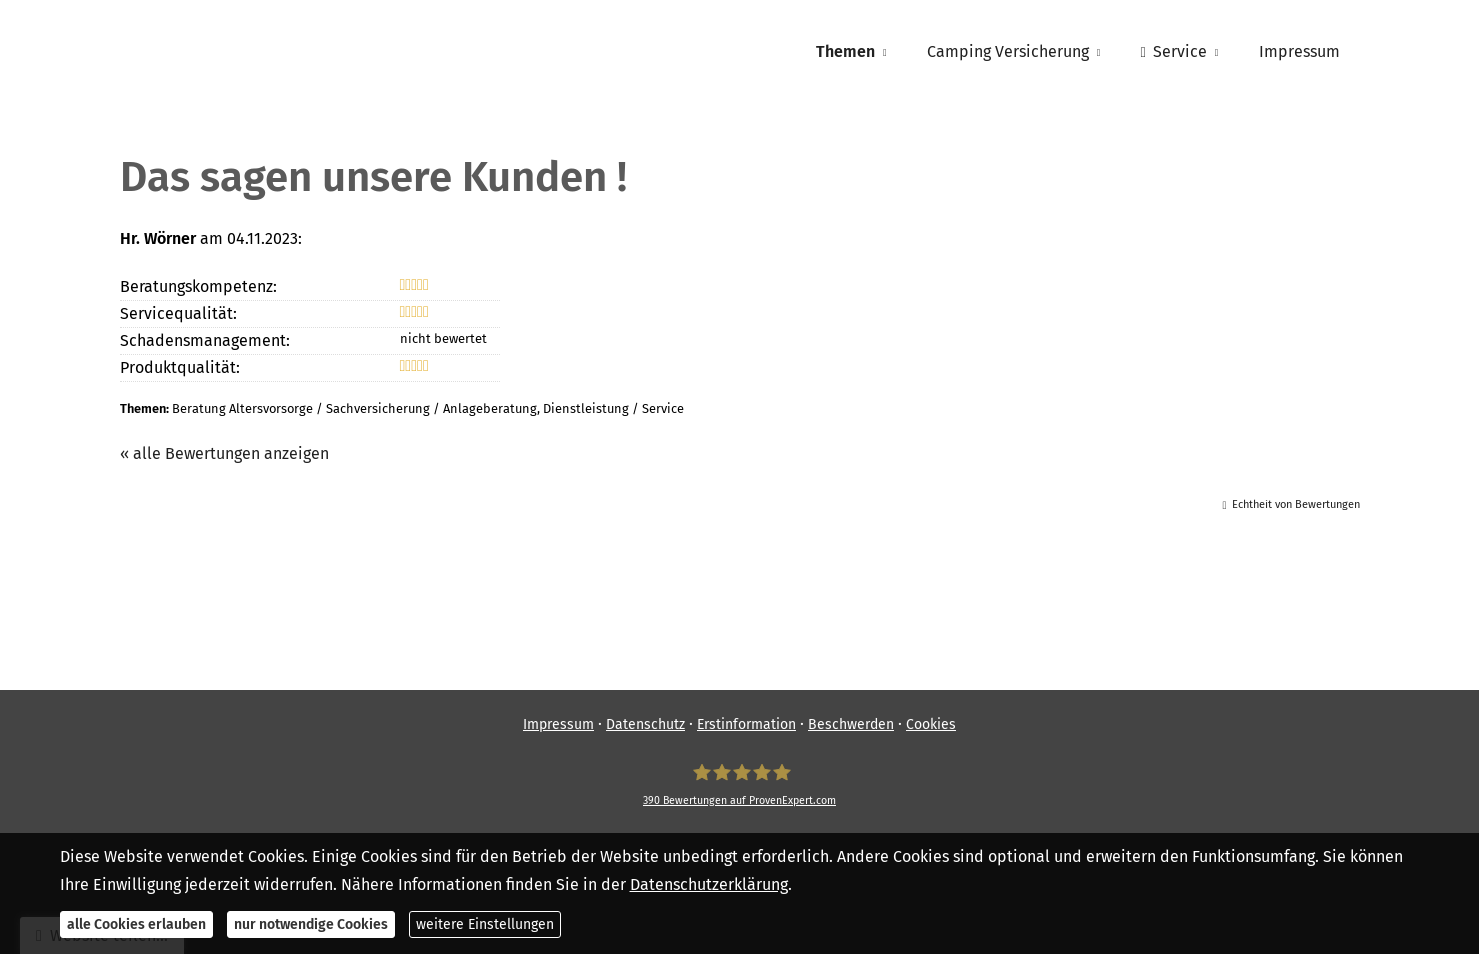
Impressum (558, 724)
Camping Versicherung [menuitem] (1008, 51)
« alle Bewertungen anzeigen (224, 453)
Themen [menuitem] (845, 51)
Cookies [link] (931, 724)
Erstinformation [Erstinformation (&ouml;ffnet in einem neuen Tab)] (746, 724)
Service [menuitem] (1173, 51)
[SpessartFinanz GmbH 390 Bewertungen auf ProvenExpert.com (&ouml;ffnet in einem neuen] (739, 785)
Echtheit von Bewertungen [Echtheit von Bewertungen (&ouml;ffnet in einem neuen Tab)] (1296, 504)
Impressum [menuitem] (1299, 51)
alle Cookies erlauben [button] (136, 924)
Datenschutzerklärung (709, 884)
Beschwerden (851, 724)
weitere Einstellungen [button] (485, 924)
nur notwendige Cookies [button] (311, 924)
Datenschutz (645, 724)
